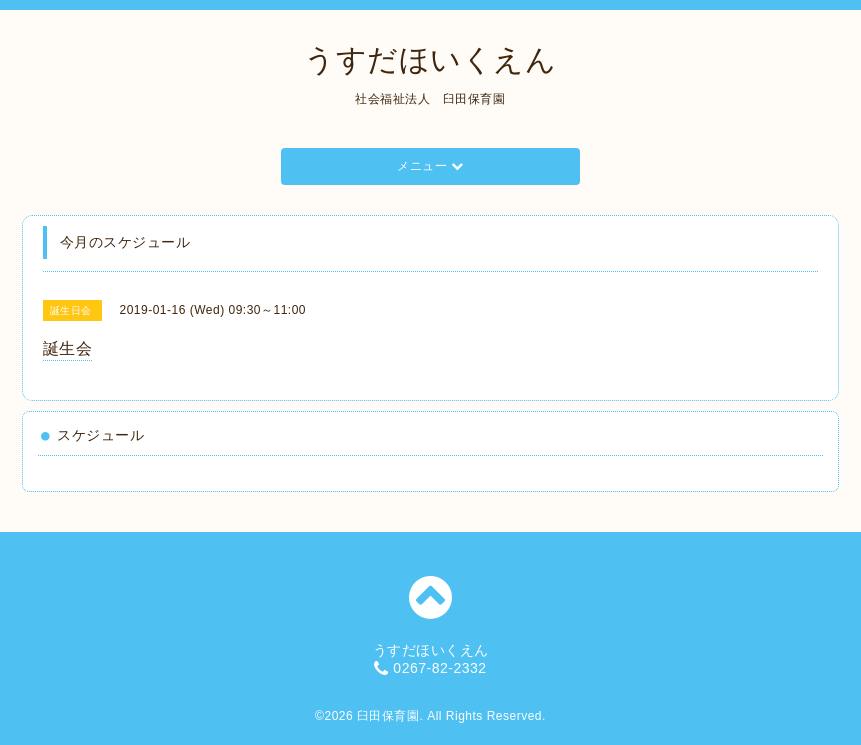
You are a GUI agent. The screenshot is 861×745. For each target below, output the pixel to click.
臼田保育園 (388, 716)
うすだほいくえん (430, 59)
